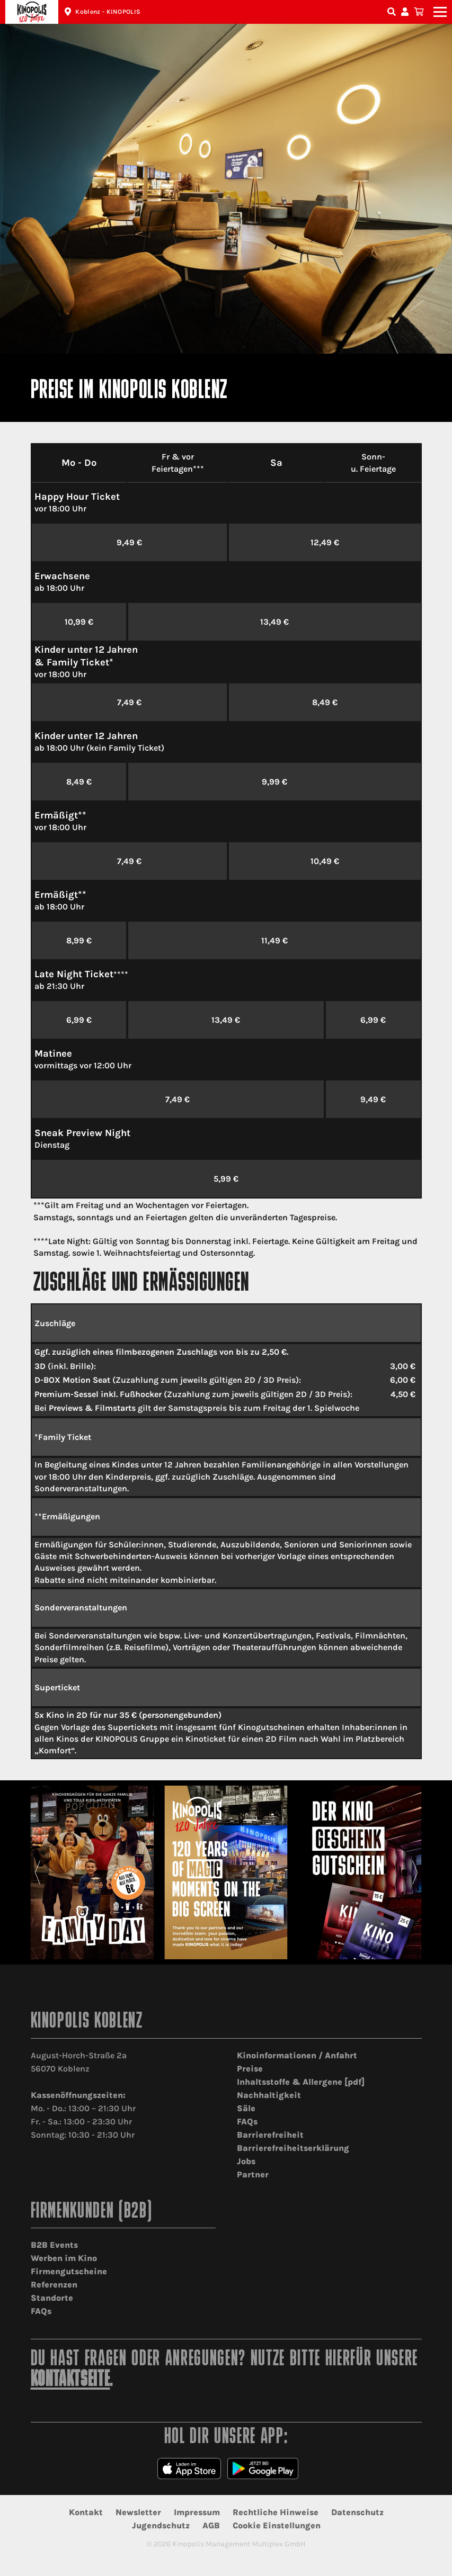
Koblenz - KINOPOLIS (107, 11)
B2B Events (54, 2245)
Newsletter (138, 2512)
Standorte (52, 2298)
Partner (253, 2174)
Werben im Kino (64, 2258)
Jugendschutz (161, 2525)
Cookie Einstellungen (277, 2525)
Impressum (197, 2512)
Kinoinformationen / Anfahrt (297, 2055)
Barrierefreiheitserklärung (293, 2148)
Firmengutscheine (69, 2271)
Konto (406, 11)
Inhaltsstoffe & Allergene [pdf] (301, 2082)
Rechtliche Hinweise (275, 2512)
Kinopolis (31, 12)
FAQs (247, 2121)
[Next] (415, 1872)
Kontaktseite (70, 2380)
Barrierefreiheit (270, 2135)
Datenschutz (357, 2512)
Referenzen (54, 2285)
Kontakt (86, 2512)
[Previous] (37, 1872)
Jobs (246, 2161)
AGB (211, 2525)
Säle (246, 2108)
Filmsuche (392, 11)
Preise (250, 2069)
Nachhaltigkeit (269, 2095)
